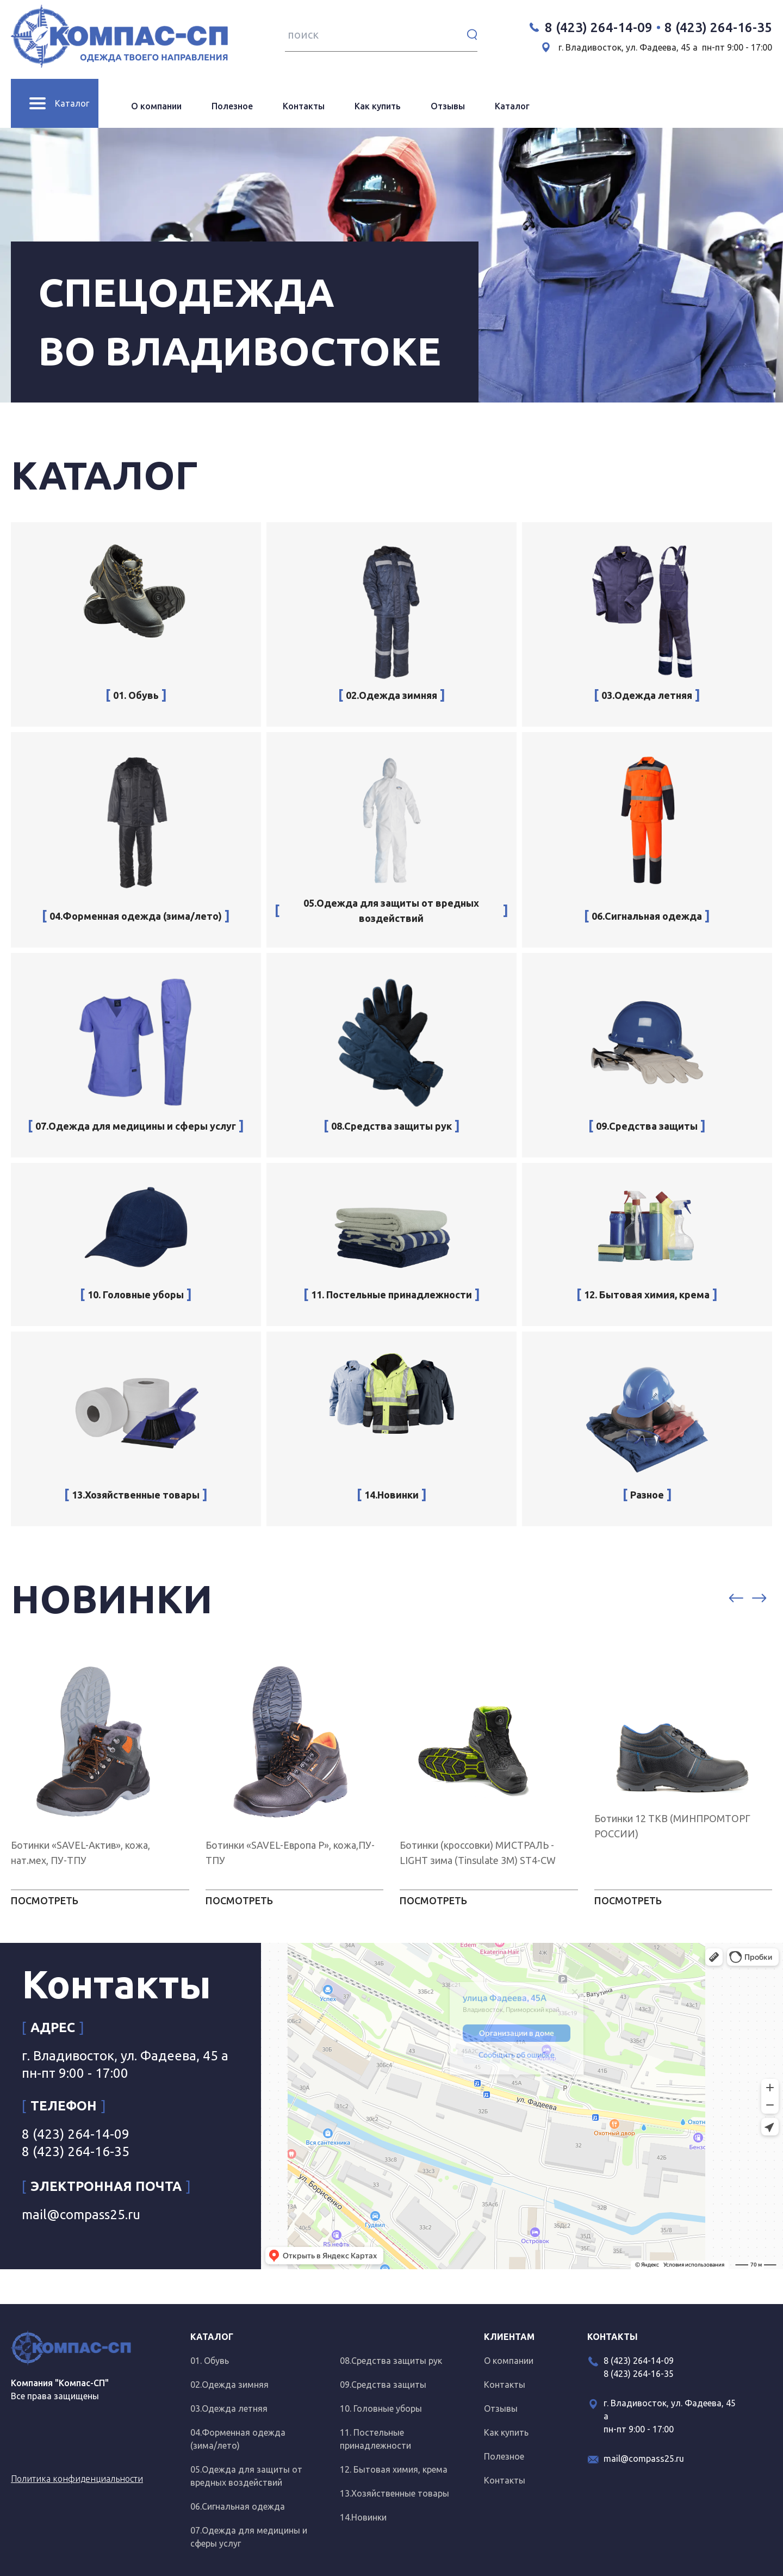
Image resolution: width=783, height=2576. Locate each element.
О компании (156, 106)
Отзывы (448, 106)
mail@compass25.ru (81, 2214)
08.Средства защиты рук (391, 2361)
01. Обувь (209, 2361)
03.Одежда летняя (229, 2408)
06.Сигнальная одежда (237, 2506)
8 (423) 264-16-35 (718, 27)
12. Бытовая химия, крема (394, 2469)
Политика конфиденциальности (77, 2479)
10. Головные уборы (381, 2408)
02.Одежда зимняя (229, 2384)
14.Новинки (363, 2517)
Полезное (232, 106)
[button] (736, 1599)
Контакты (304, 106)
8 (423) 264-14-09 (598, 27)
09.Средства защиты (383, 2384)
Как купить (378, 106)
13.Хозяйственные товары (394, 2493)
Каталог (512, 106)
